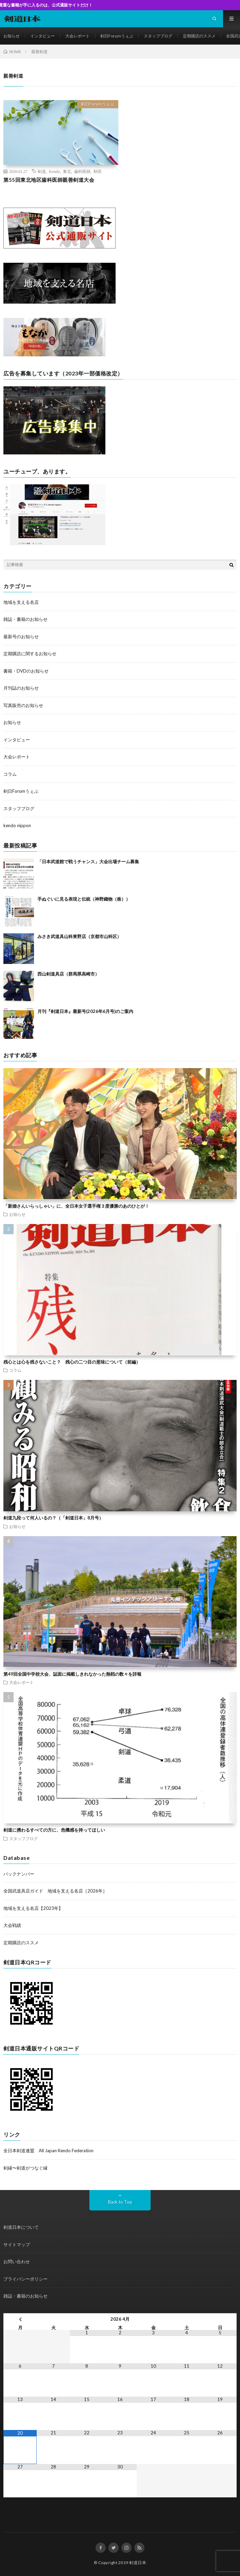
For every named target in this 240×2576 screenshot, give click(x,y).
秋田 (97, 171)
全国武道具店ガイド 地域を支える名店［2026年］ (55, 1891)
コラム (10, 774)
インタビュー (42, 35)
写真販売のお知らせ (23, 705)
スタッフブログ (158, 35)
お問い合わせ (16, 2261)
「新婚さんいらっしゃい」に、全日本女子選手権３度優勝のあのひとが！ (76, 1206)
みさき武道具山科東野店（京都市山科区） (79, 936)
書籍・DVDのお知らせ (26, 671)
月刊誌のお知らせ (21, 688)
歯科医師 (82, 171)
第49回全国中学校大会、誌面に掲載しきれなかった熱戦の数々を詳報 (72, 1674)
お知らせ (11, 35)
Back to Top (120, 2202)
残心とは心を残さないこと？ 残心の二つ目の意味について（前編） (71, 1362)
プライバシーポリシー (25, 2279)
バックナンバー (18, 1874)
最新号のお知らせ (21, 636)
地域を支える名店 (21, 602)
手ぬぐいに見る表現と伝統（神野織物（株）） (83, 899)
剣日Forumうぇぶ (116, 35)
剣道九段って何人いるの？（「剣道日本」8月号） (53, 1517)
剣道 (42, 171)
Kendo (54, 171)
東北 (67, 171)
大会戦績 (12, 1925)
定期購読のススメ (199, 35)
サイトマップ (16, 2244)
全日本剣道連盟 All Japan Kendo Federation (48, 2150)
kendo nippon (17, 825)
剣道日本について (21, 2227)
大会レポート (77, 35)
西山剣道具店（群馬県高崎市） (68, 974)
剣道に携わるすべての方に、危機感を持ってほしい (54, 1830)
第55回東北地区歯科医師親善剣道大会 (48, 180)
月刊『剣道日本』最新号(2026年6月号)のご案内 (85, 1011)
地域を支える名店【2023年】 (33, 1908)
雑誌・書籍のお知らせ (25, 619)
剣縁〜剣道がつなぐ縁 (25, 2168)
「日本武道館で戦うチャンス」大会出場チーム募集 (88, 861)
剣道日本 (137, 2562)
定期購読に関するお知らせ (29, 653)
